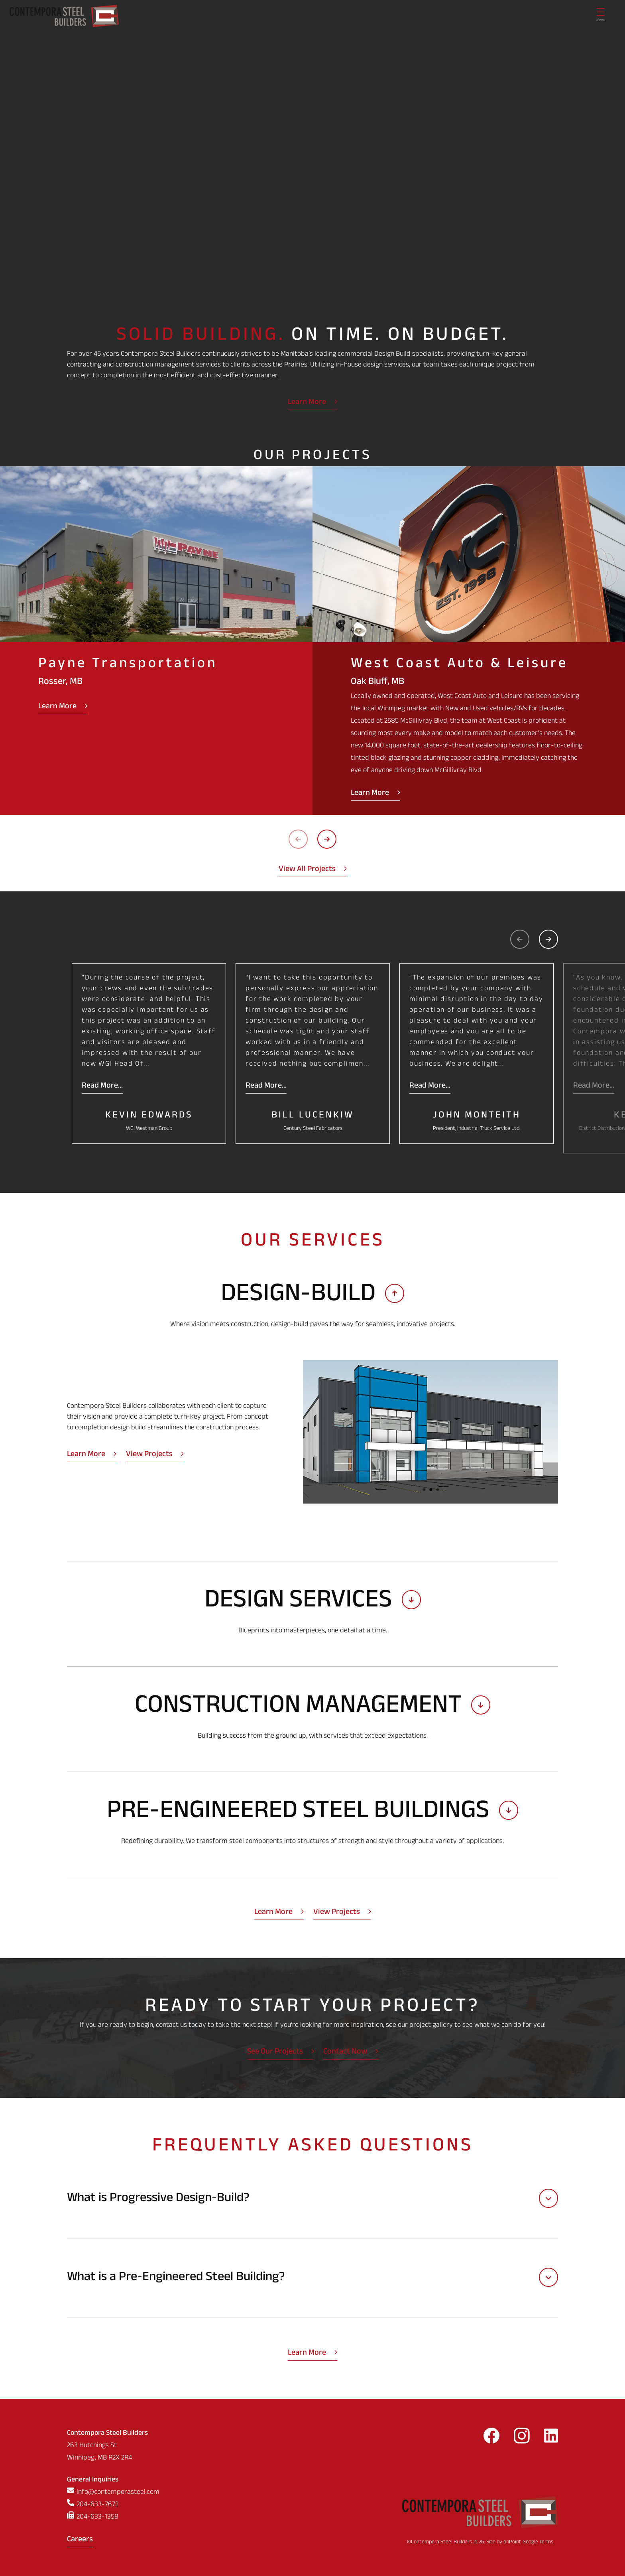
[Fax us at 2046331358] (113, 2517)
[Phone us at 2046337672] (113, 2505)
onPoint (512, 2542)
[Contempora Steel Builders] (64, 16)
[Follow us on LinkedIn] (551, 2438)
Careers (80, 2540)
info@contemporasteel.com (118, 2493)
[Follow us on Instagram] (522, 2438)
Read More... (102, 1086)
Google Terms (538, 2542)
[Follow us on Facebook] (491, 2438)
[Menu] (601, 16)
